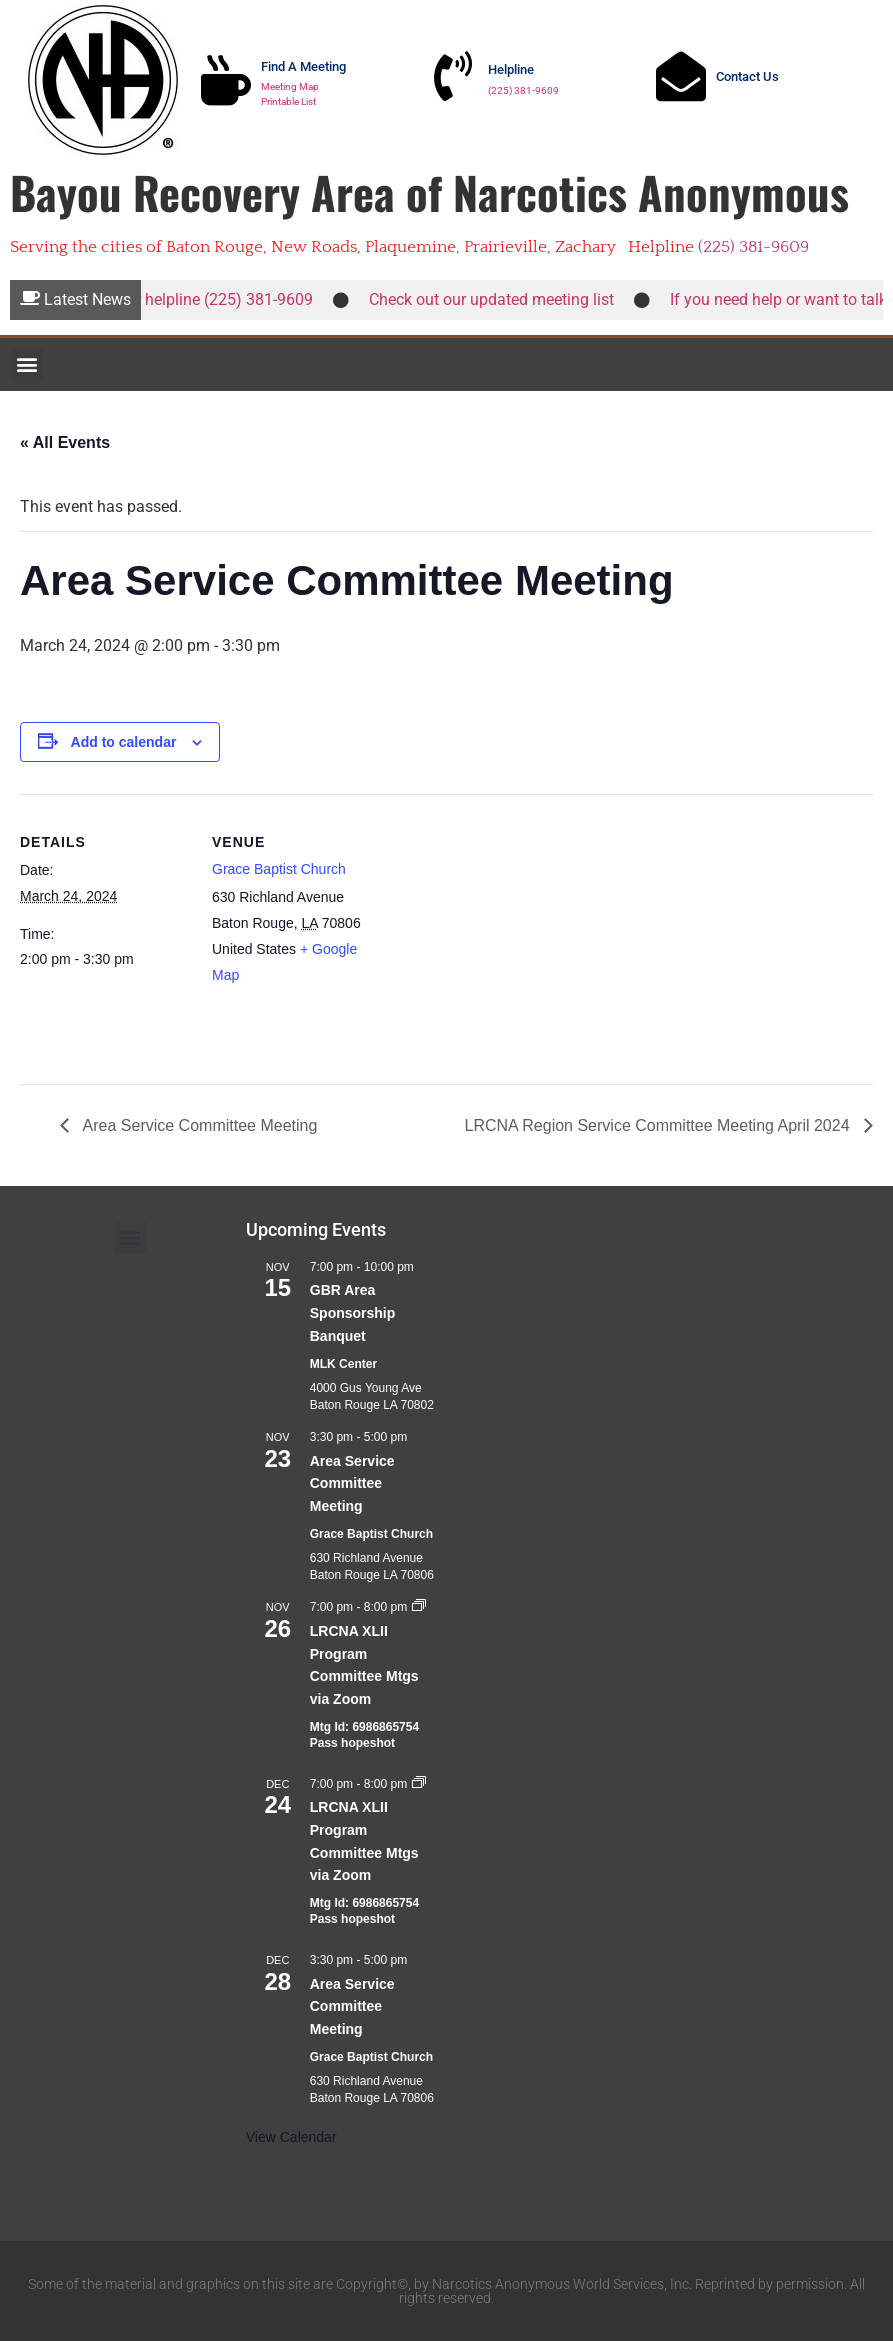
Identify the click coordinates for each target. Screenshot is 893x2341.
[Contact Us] (681, 76)
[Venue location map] (509, 932)
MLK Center (343, 1364)
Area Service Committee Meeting (198, 1125)
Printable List (288, 101)
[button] (26, 364)
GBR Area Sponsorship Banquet (353, 1312)
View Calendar (291, 2137)
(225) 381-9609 (523, 90)
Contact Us (747, 76)
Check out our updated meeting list (498, 299)
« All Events (65, 442)
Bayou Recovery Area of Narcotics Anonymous (429, 192)
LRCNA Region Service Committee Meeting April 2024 (659, 1125)
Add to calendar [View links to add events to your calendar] (124, 742)
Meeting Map (290, 86)
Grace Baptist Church (279, 869)
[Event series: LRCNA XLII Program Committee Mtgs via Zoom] (419, 1607)
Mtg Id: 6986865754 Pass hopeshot (364, 1735)
